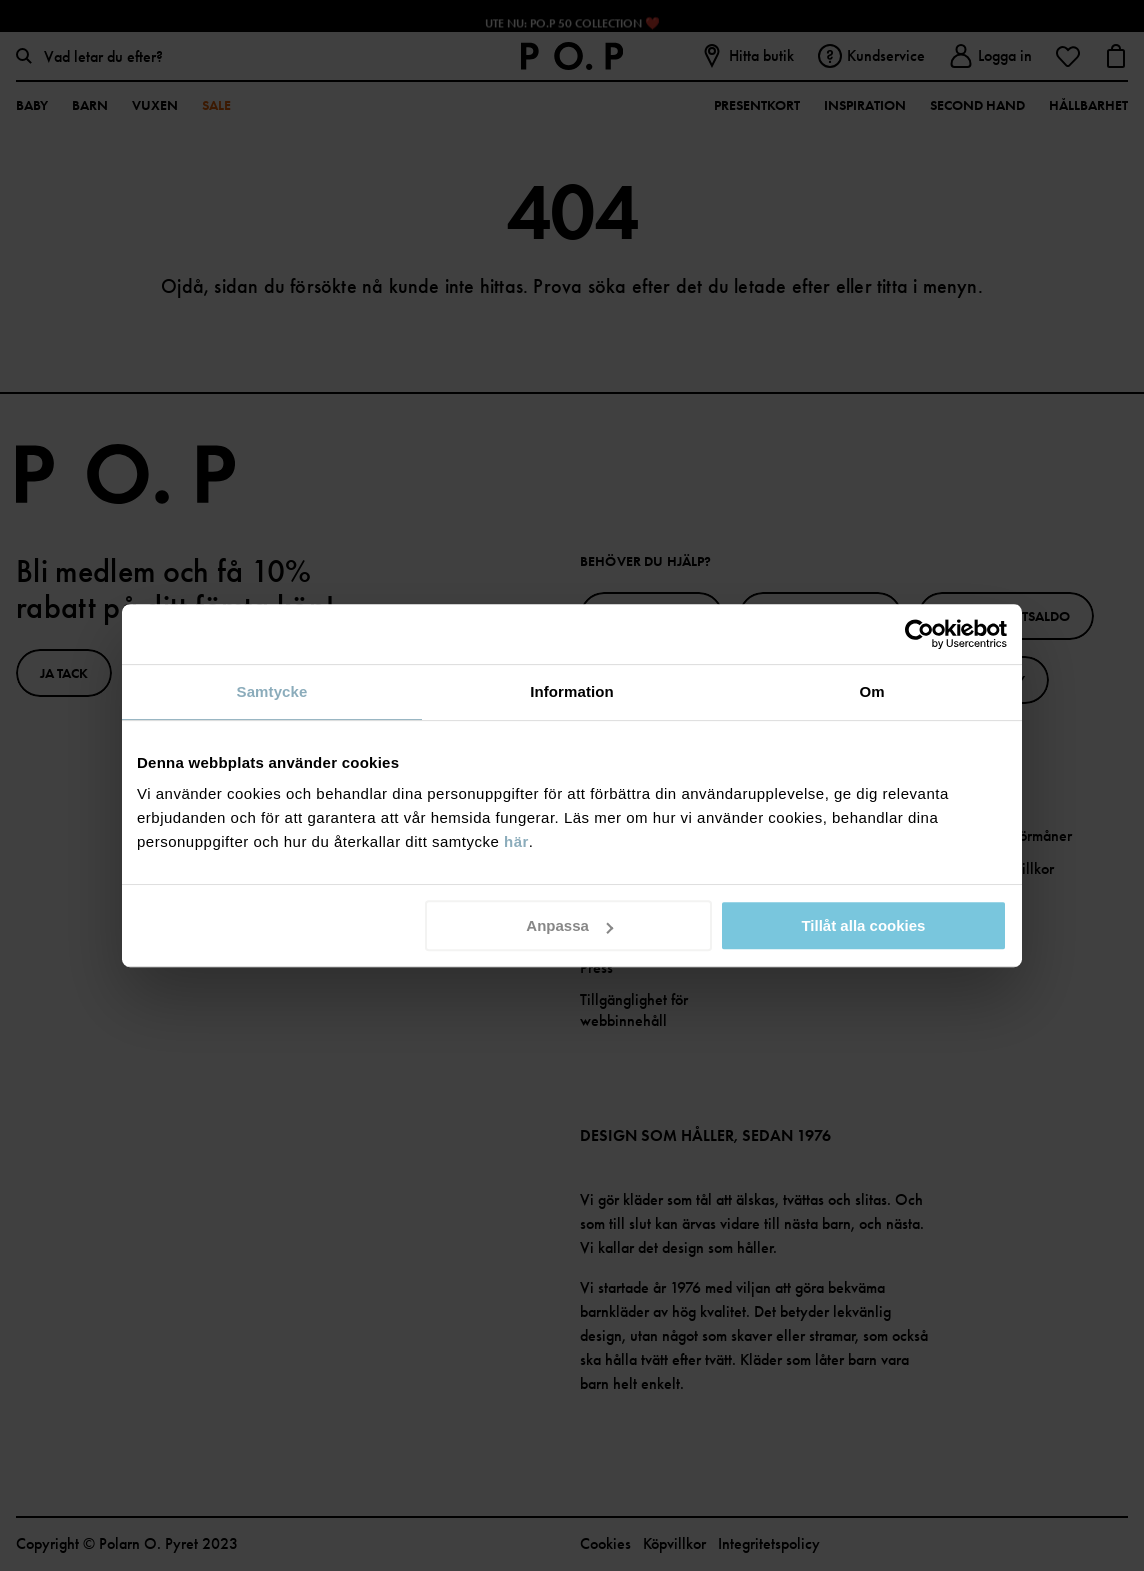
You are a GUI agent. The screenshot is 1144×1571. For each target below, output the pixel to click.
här (516, 841)
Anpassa (569, 925)
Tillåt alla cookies (863, 925)
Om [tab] (871, 691)
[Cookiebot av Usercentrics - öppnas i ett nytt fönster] (919, 634)
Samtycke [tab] (272, 691)
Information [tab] (572, 691)
